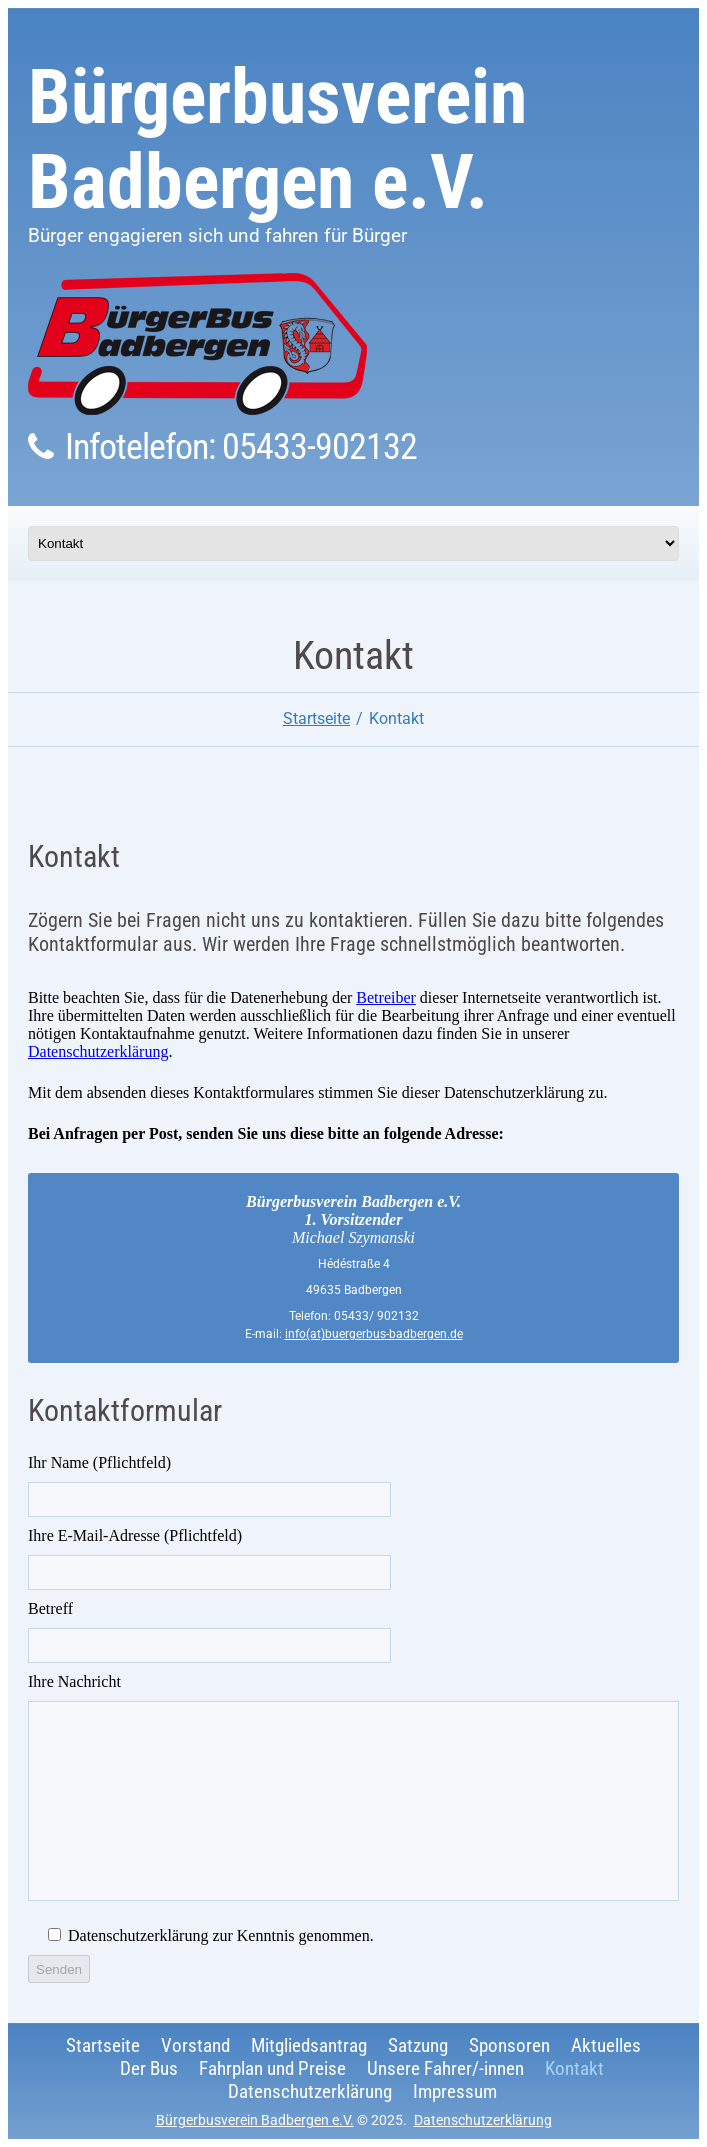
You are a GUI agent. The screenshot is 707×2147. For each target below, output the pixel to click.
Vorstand (195, 2045)
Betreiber (386, 997)
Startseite (316, 718)
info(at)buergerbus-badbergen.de (374, 1334)
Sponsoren (509, 2045)
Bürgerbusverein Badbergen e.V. (277, 139)
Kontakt (574, 2068)
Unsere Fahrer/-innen (445, 2068)
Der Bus (149, 2068)
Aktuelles (606, 2045)
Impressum (455, 2091)
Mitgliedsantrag (309, 2045)
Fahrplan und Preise (272, 2068)
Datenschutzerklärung (98, 1051)
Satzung (418, 2045)
